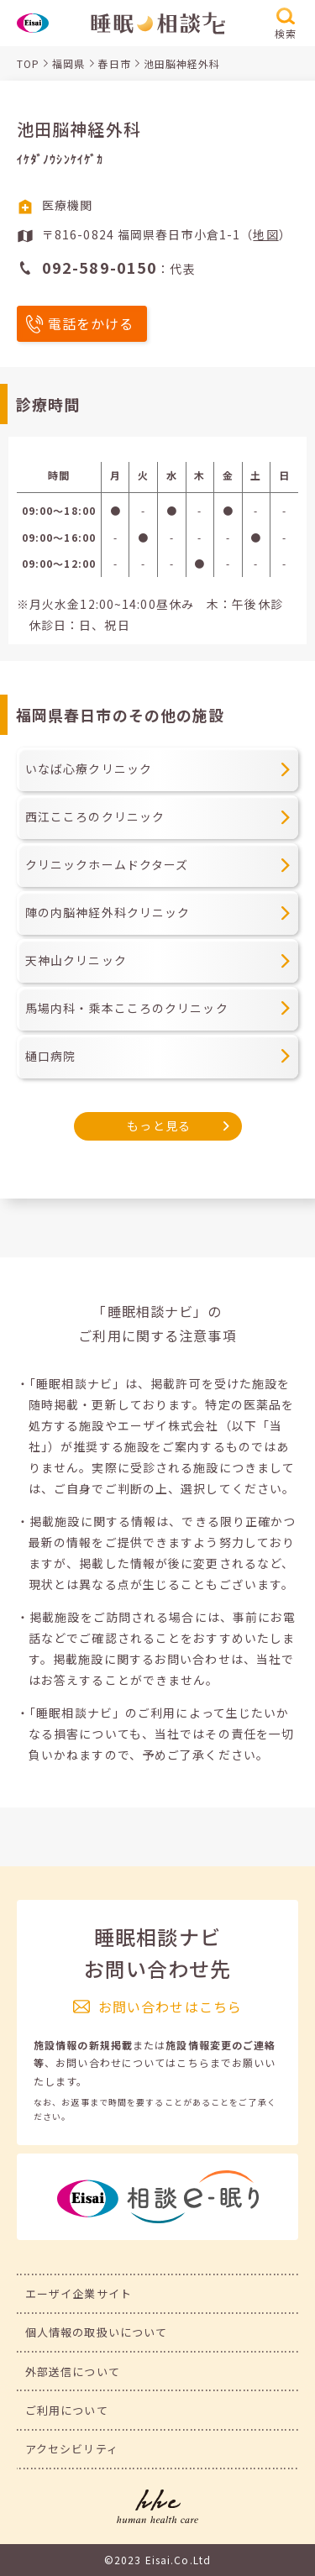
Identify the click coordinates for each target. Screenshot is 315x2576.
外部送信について (72, 2371)
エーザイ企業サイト (78, 2293)
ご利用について (66, 2410)
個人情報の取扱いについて (96, 2332)
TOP (28, 63)
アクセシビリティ (71, 2449)
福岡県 (68, 63)
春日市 (113, 63)
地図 (265, 234)
